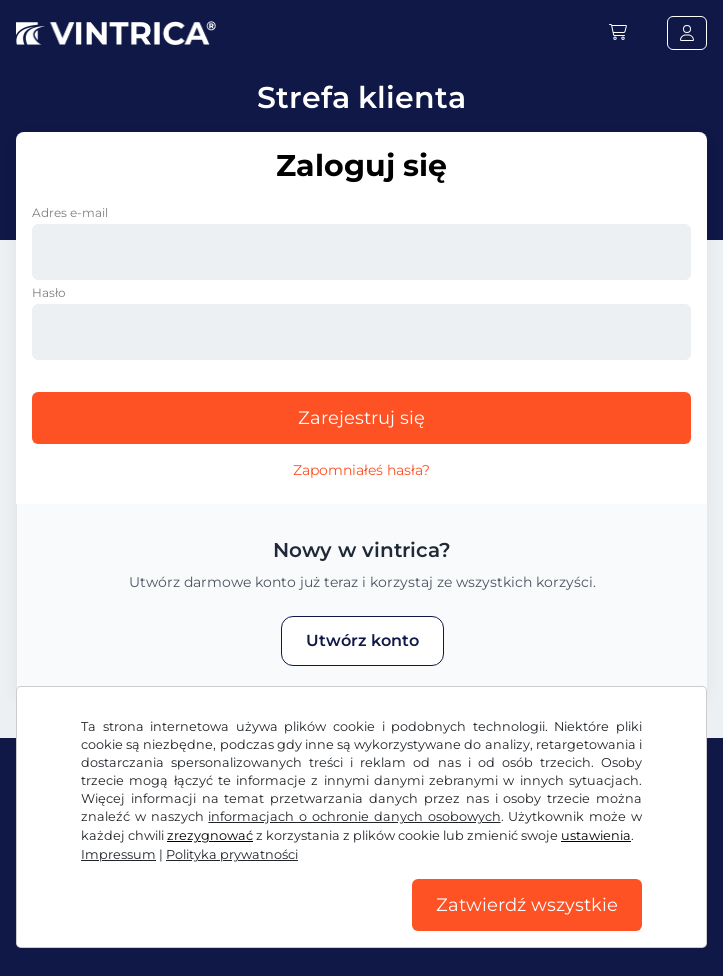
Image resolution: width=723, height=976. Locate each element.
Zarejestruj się (361, 418)
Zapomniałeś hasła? (361, 470)
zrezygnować (210, 835)
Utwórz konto (362, 640)
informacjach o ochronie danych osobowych (354, 816)
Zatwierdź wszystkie (527, 905)
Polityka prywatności (232, 854)
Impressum (118, 854)
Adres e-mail (70, 212)
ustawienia (596, 835)
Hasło (49, 292)
